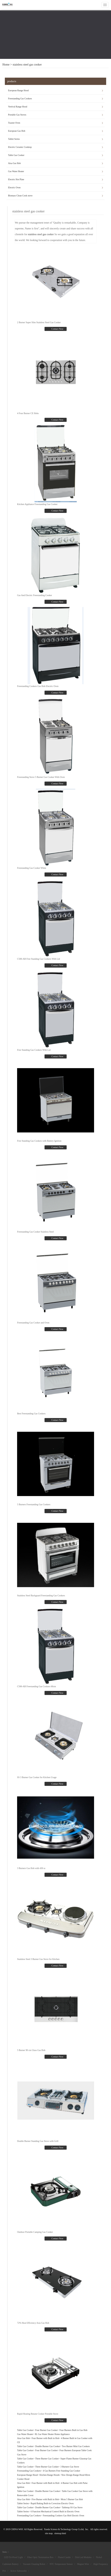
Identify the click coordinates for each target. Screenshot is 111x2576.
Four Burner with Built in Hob (45, 2438)
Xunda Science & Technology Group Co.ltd (63, 2529)
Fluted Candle (64, 2557)
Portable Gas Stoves (17, 115)
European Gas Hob (16, 131)
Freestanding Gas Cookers (20, 98)
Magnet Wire (83, 2564)
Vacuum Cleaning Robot (34, 2564)
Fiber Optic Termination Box (40, 2557)
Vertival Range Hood (17, 106)
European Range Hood (18, 90)
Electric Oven (14, 187)
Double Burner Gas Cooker (47, 2446)
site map (49, 2533)
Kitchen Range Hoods (50, 2475)
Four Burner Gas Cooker (46, 2430)
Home (6, 64)
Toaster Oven (14, 123)
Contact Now (57, 329)
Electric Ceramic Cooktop (20, 147)
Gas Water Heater (16, 171)
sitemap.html (60, 2533)
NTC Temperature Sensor (61, 2564)
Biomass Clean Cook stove (20, 195)
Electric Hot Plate (16, 179)
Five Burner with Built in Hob (45, 2499)
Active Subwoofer (18, 2571)
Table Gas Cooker (16, 155)
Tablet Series (14, 139)
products (11, 81)
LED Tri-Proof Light (13, 2557)
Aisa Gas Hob (14, 163)
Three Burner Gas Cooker (47, 2458)
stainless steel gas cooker (27, 64)
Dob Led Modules (83, 2557)
